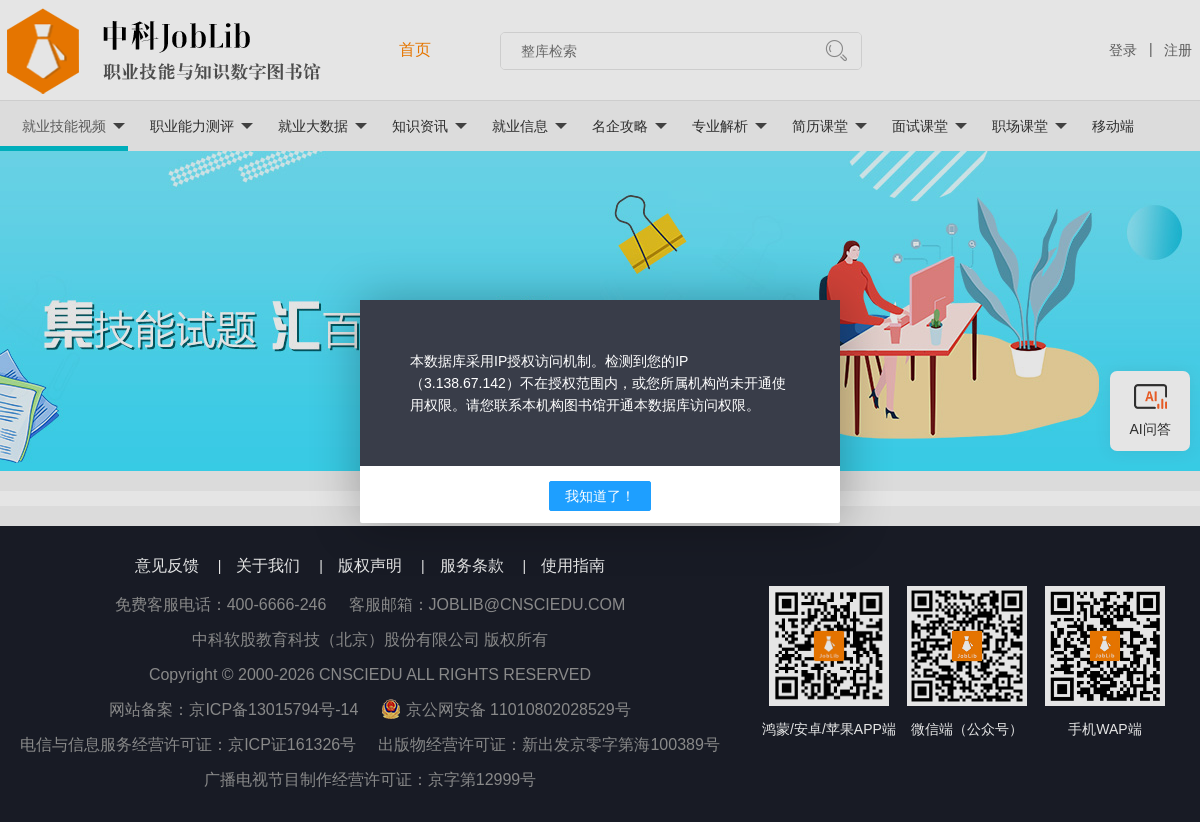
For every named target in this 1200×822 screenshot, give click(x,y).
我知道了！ (600, 496)
